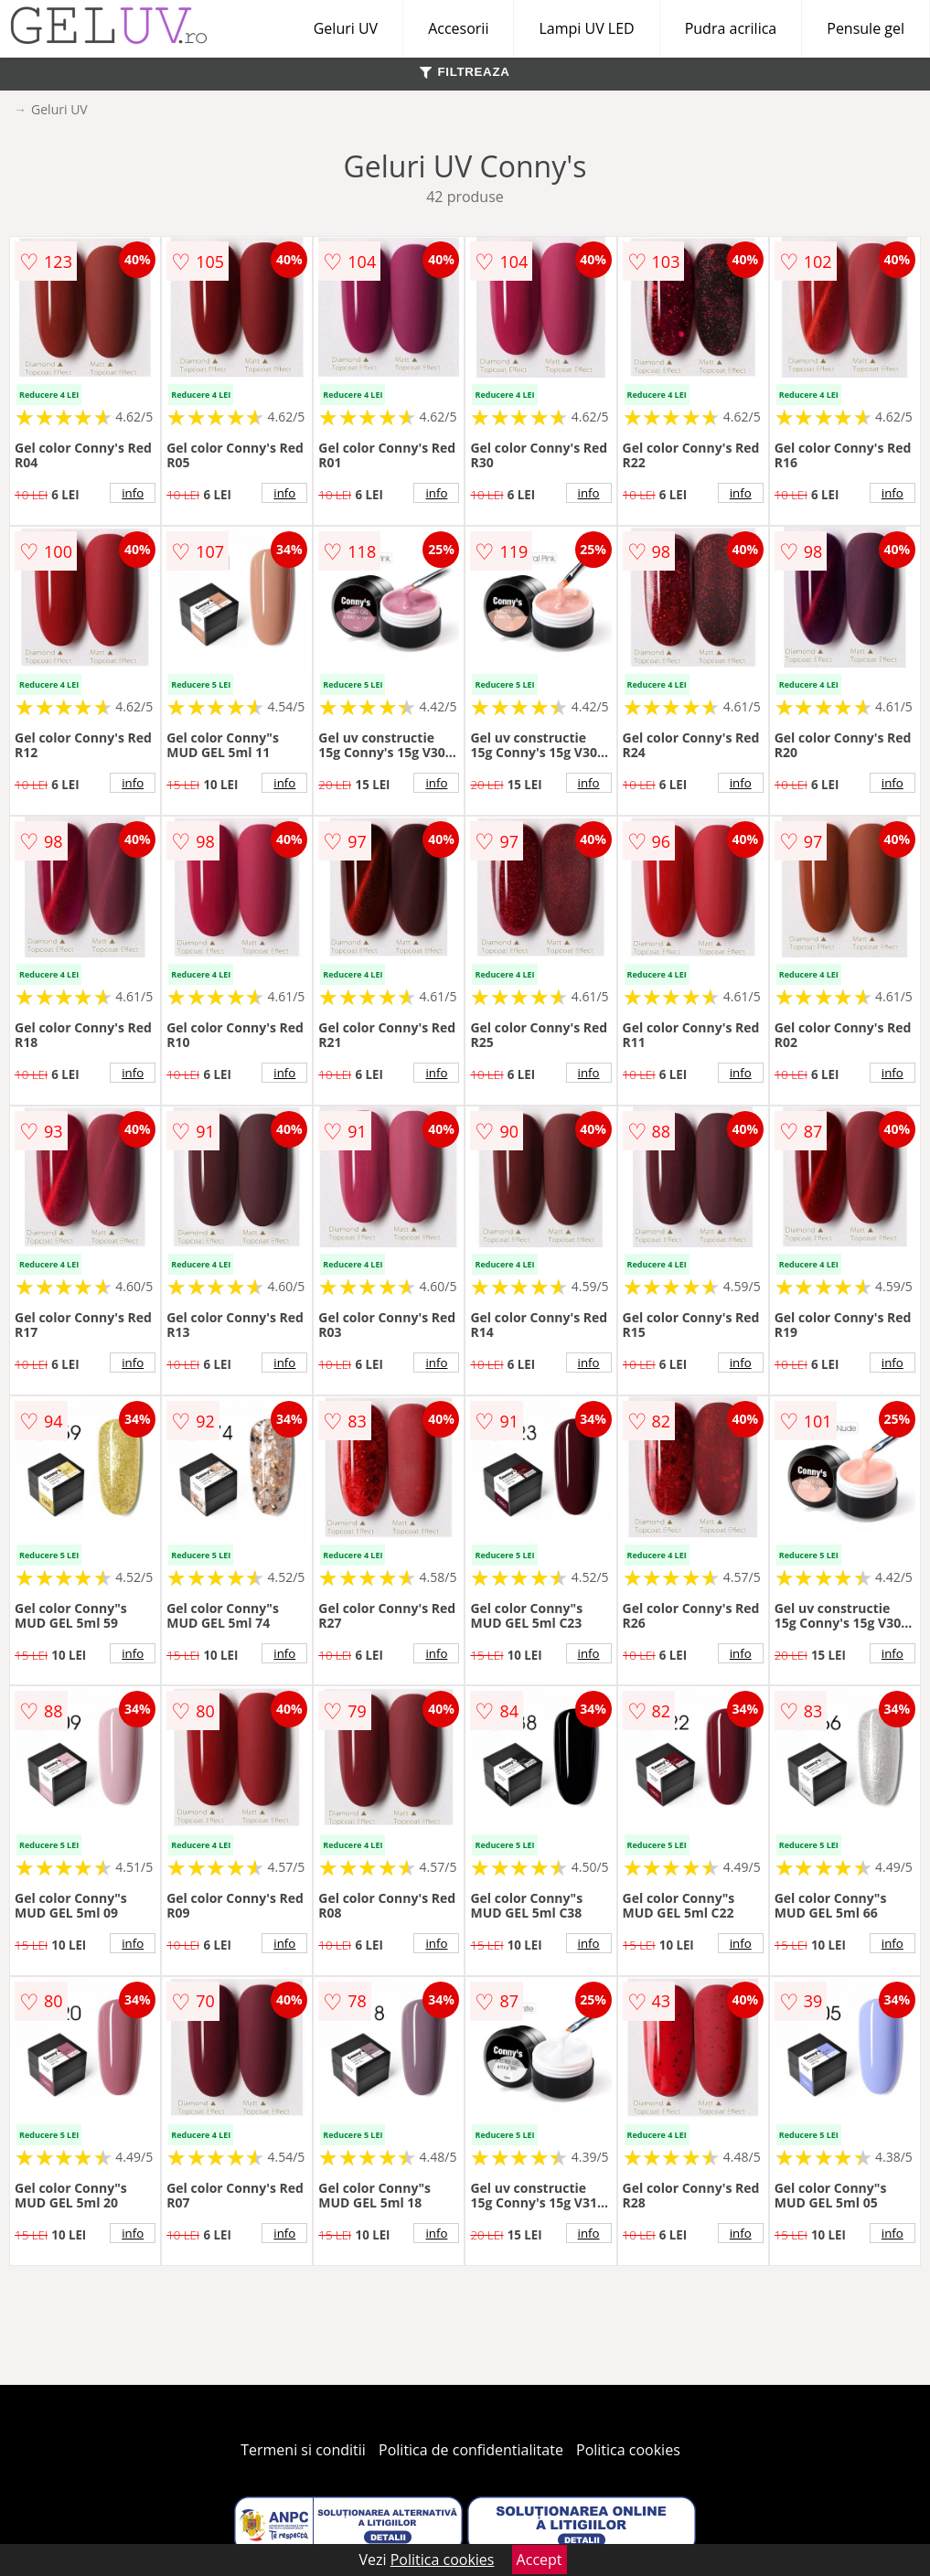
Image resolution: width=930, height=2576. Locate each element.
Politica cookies (628, 2450)
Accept (539, 2559)
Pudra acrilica (731, 28)
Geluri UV (346, 28)
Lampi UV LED (586, 28)
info (133, 493)
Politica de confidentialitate (471, 2450)
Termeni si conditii (303, 2450)
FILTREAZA (464, 72)
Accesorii (458, 28)
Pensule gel (865, 28)
